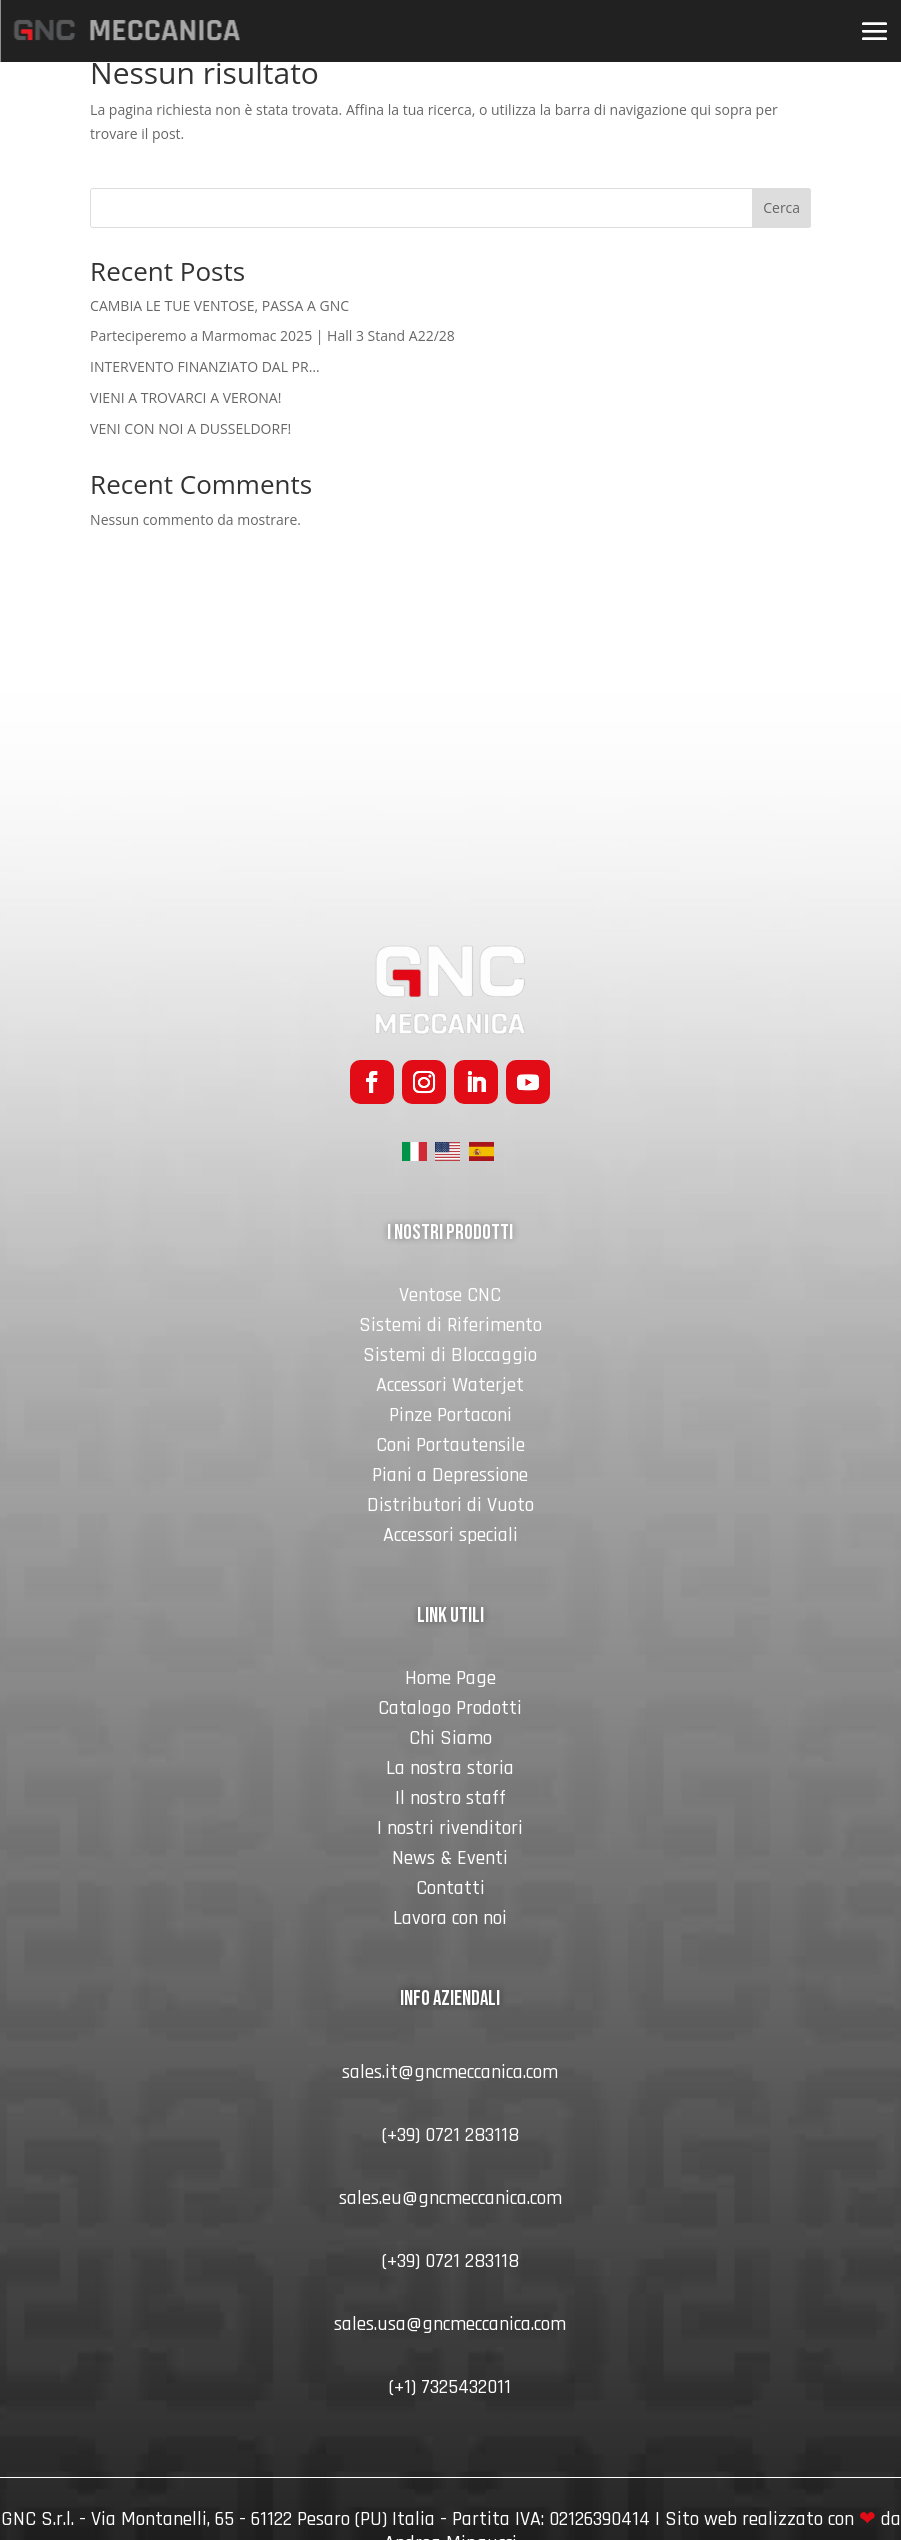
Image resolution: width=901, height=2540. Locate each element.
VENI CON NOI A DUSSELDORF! (190, 428)
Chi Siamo (450, 1741)
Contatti (450, 1891)
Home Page (450, 1681)
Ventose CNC (450, 1298)
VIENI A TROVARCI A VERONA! (185, 397)
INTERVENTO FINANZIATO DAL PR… (204, 366)
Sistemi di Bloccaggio (450, 1358)
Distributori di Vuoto (450, 1508)
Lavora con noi (450, 1921)
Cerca (781, 207)
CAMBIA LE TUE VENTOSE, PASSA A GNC (219, 305)
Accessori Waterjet (450, 1388)
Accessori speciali (450, 1538)
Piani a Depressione (450, 1478)
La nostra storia (450, 1771)
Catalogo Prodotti (450, 1711)
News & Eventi (450, 1861)
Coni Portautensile (450, 1448)
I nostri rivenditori (450, 1831)
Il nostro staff (450, 1801)
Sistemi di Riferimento (450, 1328)
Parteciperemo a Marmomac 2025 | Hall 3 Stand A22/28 (272, 335)
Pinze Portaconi (450, 1418)
